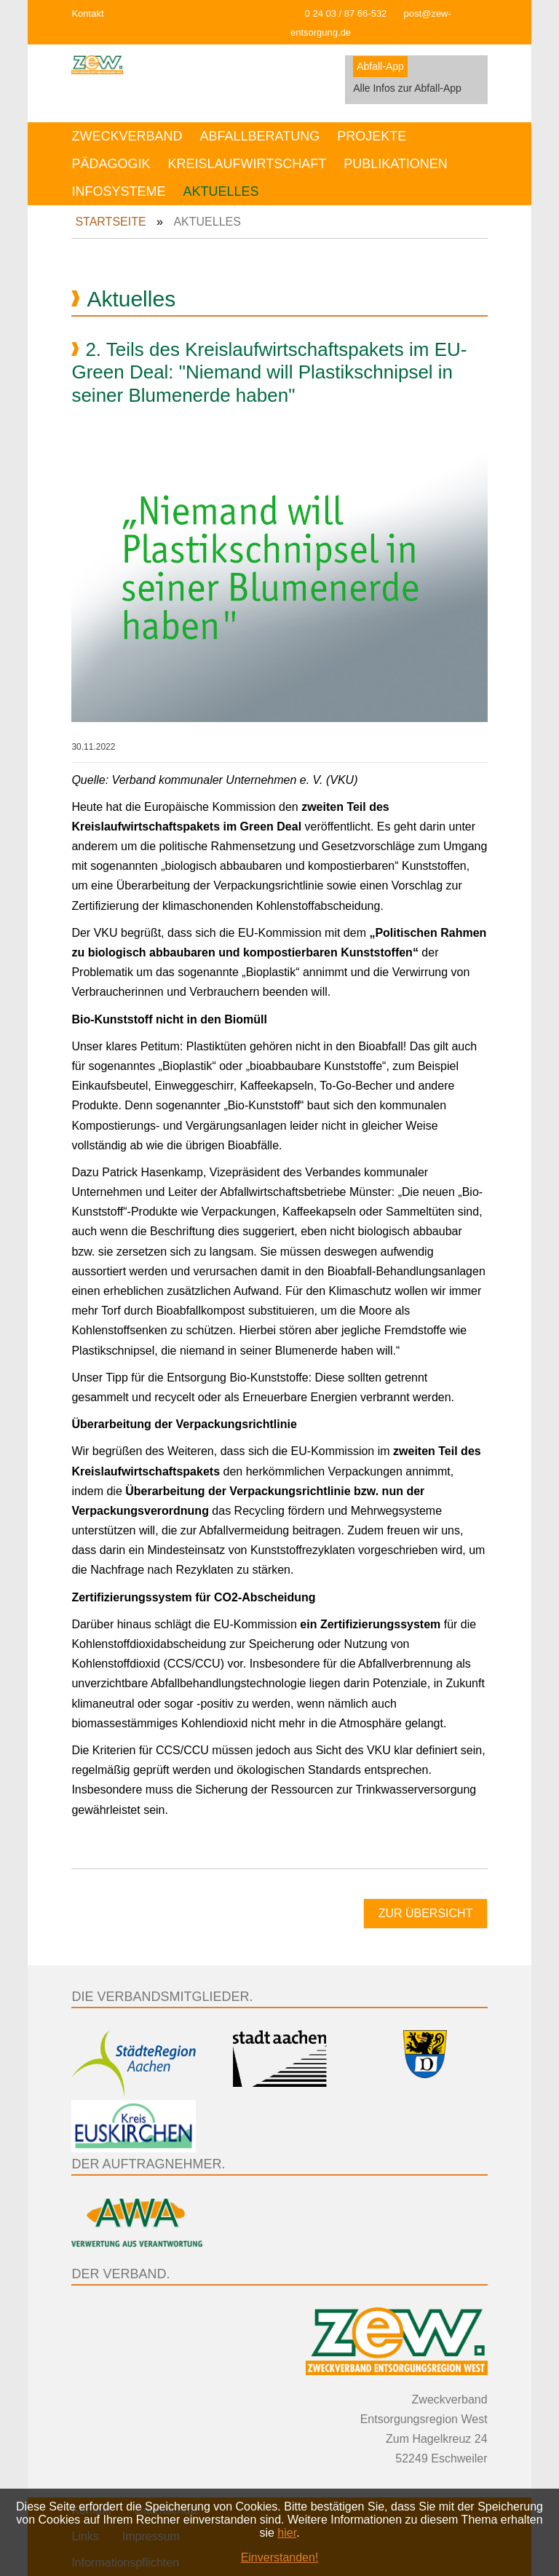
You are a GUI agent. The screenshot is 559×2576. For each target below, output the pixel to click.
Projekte (371, 136)
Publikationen (396, 163)
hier (286, 2533)
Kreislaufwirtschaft (246, 163)
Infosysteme (118, 191)
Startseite (110, 222)
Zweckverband (126, 136)
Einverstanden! (280, 2557)
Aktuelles (220, 191)
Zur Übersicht (425, 1913)
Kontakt (87, 13)
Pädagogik (110, 163)
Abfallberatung (259, 136)
